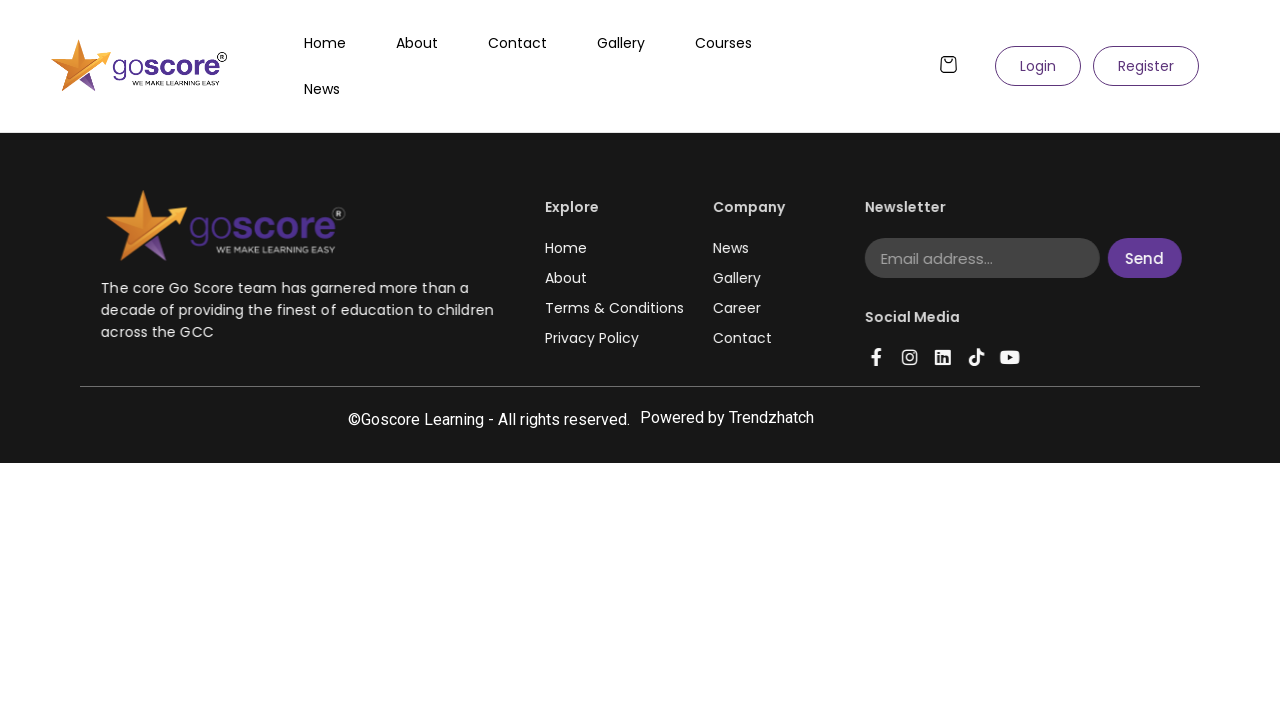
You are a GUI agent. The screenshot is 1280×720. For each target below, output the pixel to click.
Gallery (621, 43)
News (322, 89)
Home (325, 43)
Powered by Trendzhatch (727, 417)
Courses (723, 43)
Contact (517, 43)
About (417, 43)
